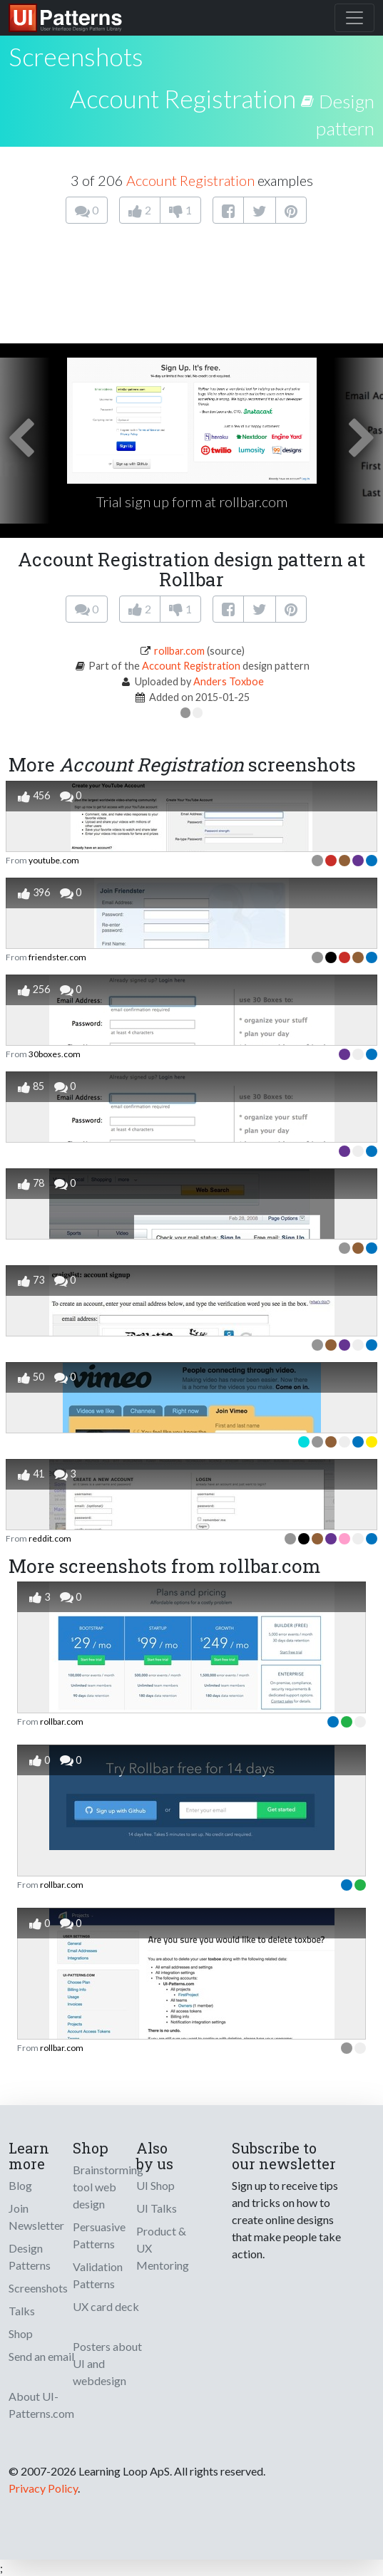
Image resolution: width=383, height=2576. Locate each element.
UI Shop (155, 2185)
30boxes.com (55, 1054)
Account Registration (183, 98)
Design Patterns (30, 2256)
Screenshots (38, 2288)
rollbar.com (179, 651)
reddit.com (50, 1538)
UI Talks (156, 2208)
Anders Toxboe (228, 681)
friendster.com (57, 957)
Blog (20, 2185)
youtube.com (54, 860)
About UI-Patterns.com (41, 2404)
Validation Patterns (98, 2275)
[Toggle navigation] (354, 18)
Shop (21, 2333)
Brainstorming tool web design (108, 2187)
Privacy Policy (43, 2488)
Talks (22, 2310)
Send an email (41, 2356)
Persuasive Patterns (99, 2235)
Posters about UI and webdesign (107, 2363)
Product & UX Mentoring (162, 2248)
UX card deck (106, 2306)
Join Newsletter (36, 2216)
